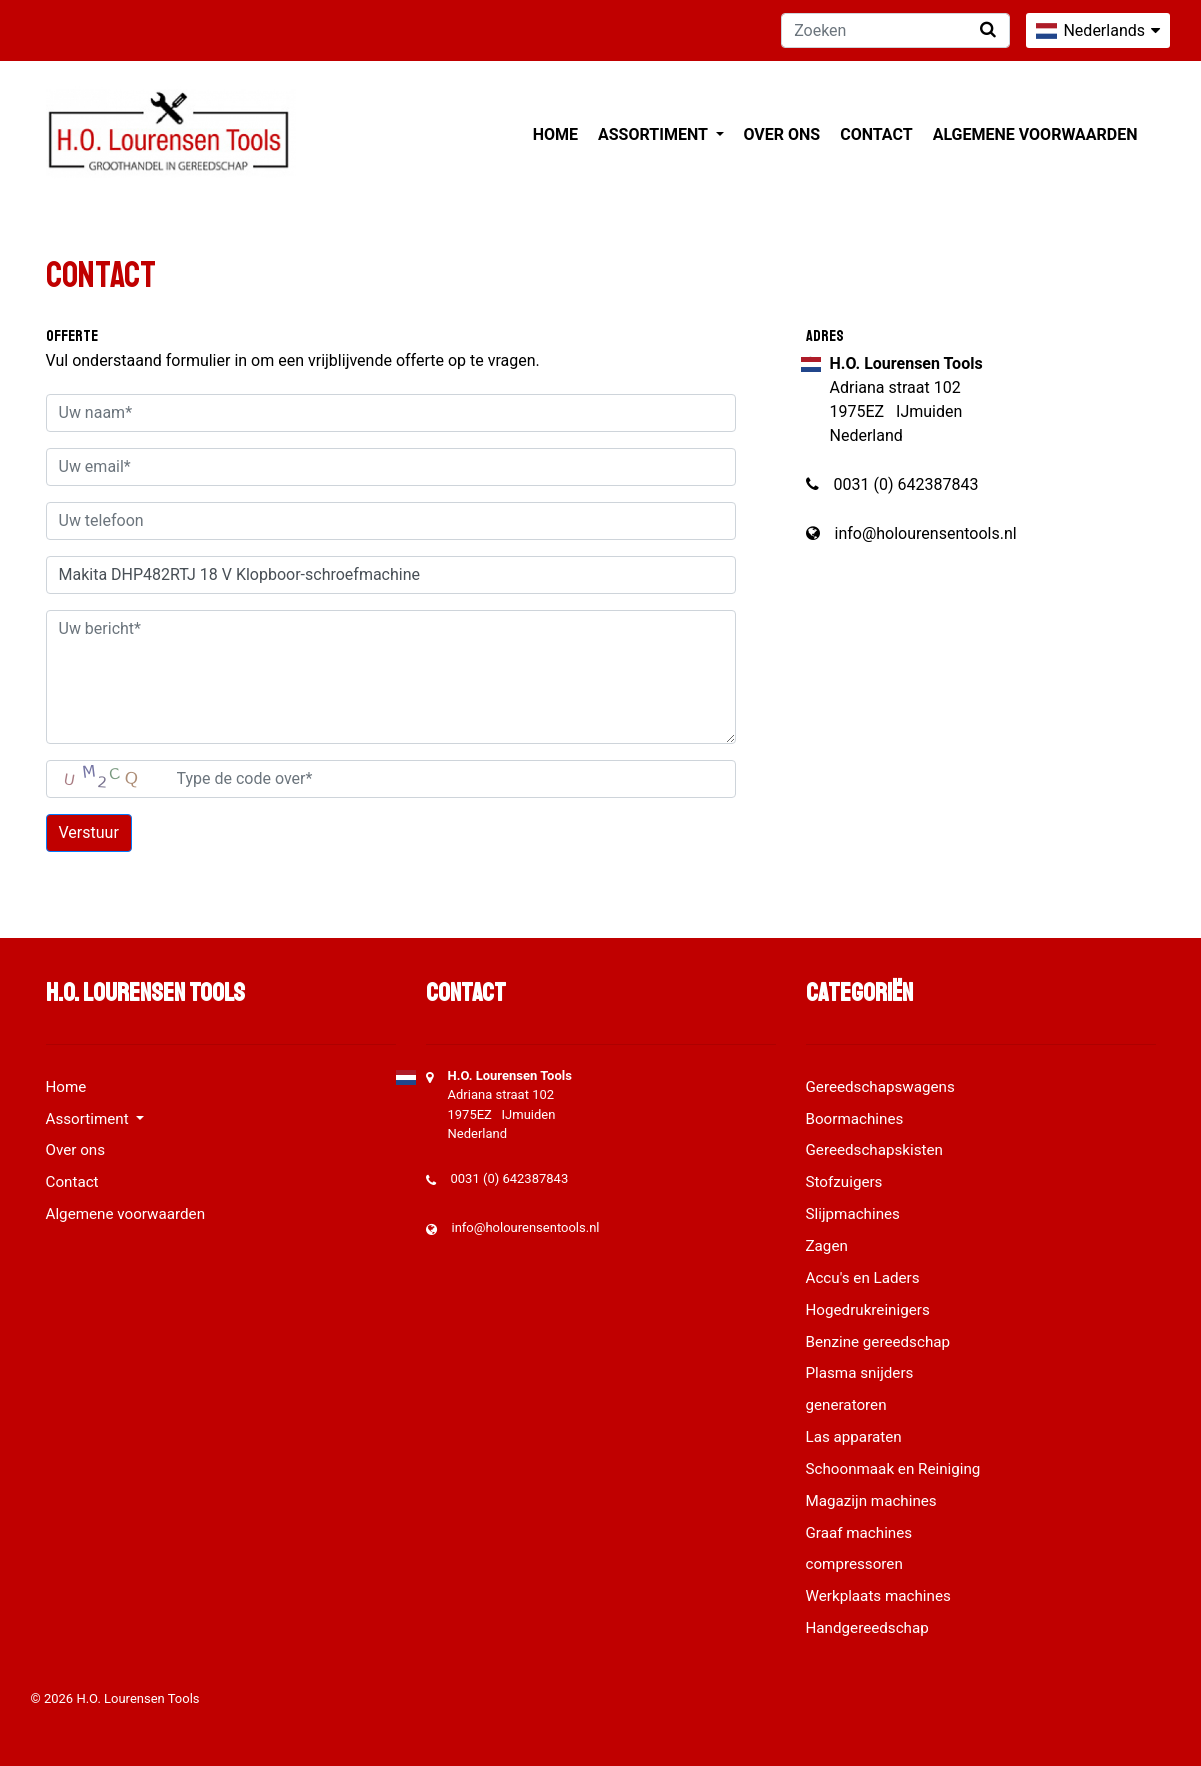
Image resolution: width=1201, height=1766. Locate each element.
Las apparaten (854, 1437)
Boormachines (855, 1119)
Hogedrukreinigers (868, 1310)
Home (555, 134)
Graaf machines (859, 1533)
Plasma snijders (860, 1373)
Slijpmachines (853, 1214)
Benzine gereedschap (878, 1342)
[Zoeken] (895, 30)
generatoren (846, 1405)
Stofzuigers (844, 1182)
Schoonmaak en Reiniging (893, 1469)
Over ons (782, 134)
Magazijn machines (871, 1501)
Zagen (827, 1246)
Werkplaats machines (878, 1596)
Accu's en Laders (863, 1278)
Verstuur (89, 832)
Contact (876, 134)
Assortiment (654, 134)
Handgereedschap (867, 1628)
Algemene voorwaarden (1035, 134)
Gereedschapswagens (880, 1087)
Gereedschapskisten (875, 1150)
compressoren (854, 1564)
